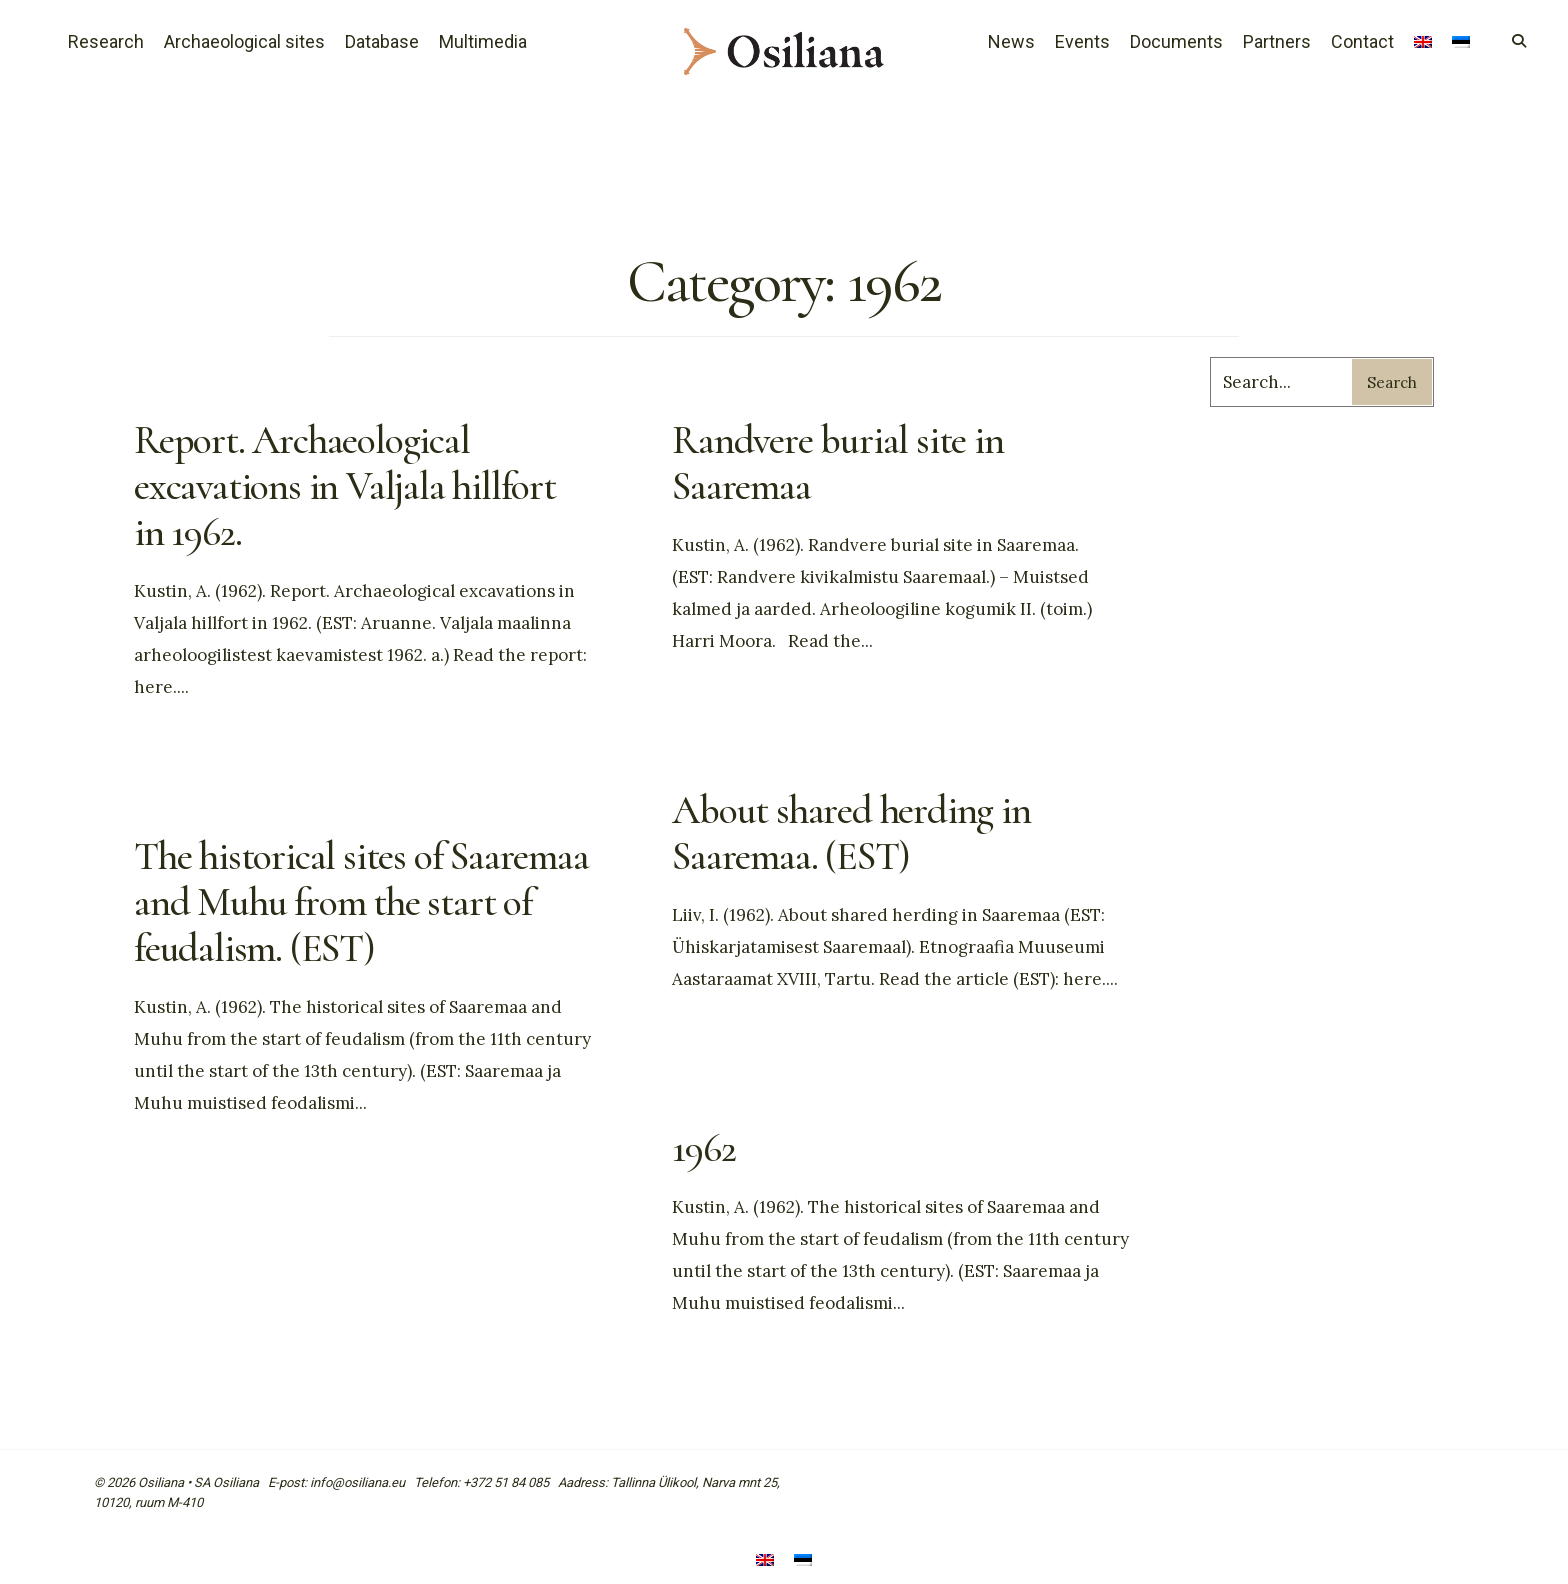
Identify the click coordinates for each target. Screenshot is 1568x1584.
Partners (1277, 41)
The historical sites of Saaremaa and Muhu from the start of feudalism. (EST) (361, 902)
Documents (1176, 41)
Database (382, 41)
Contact (1362, 41)
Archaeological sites (244, 41)
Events (1082, 41)
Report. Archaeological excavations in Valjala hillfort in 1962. (345, 486)
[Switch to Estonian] (1461, 44)
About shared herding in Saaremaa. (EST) (851, 833)
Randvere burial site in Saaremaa (837, 463)
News (1011, 41)
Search (1392, 382)
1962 (703, 1148)
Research (106, 41)
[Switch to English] (765, 1561)
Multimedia (483, 41)
